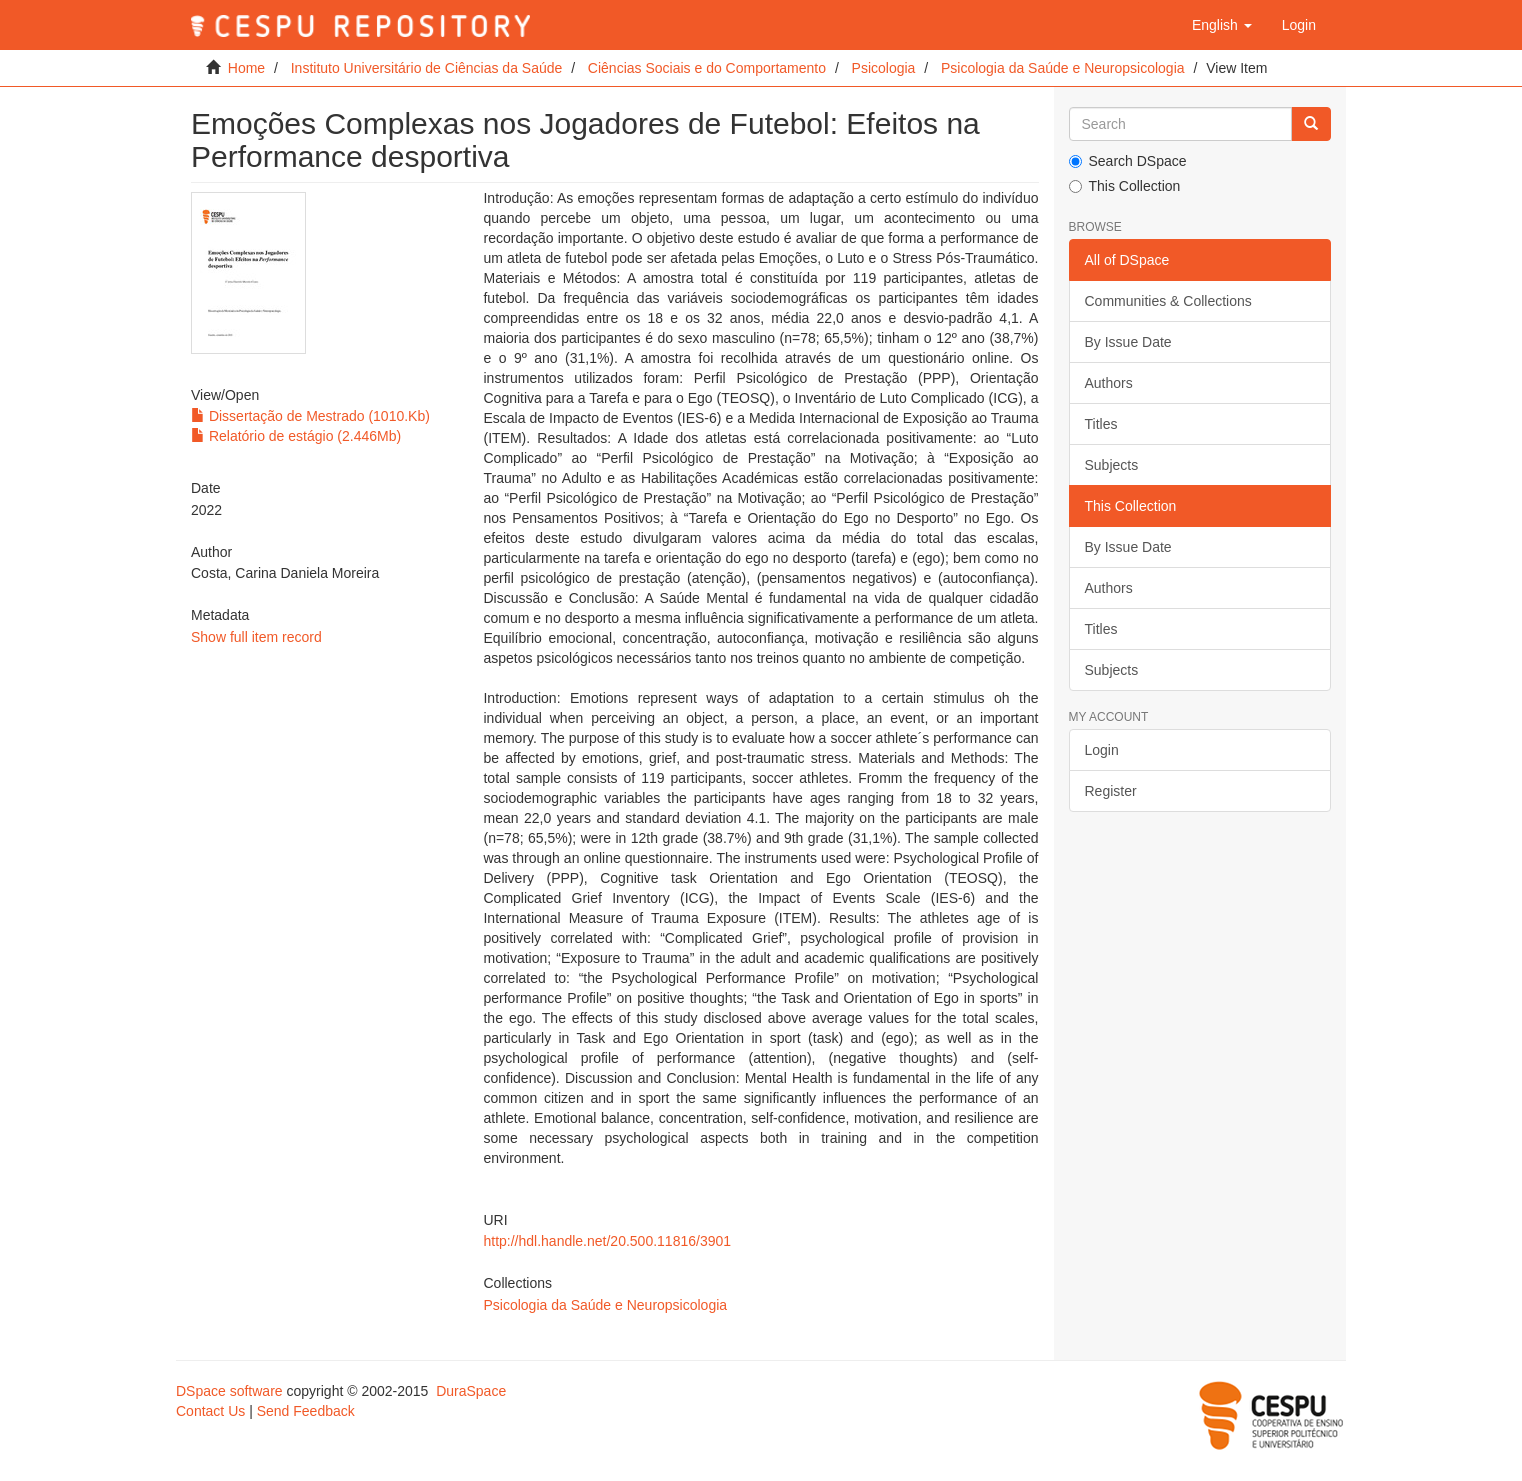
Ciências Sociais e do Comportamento (707, 68)
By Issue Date (1128, 342)
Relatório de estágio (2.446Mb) (296, 436)
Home (246, 68)
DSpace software (229, 1391)
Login (1102, 750)
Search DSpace (1128, 161)
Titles (1101, 424)
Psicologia (884, 68)
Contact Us (210, 1411)
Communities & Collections (1168, 301)
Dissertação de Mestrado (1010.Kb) (310, 416)
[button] (1222, 25)
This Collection (1125, 186)
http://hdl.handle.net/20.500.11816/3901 (607, 1241)
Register (1111, 791)
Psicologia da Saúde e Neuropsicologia (1063, 68)
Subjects (1112, 465)
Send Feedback (306, 1411)
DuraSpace (471, 1391)
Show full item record (256, 637)
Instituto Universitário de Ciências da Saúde (427, 68)
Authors (1109, 383)
